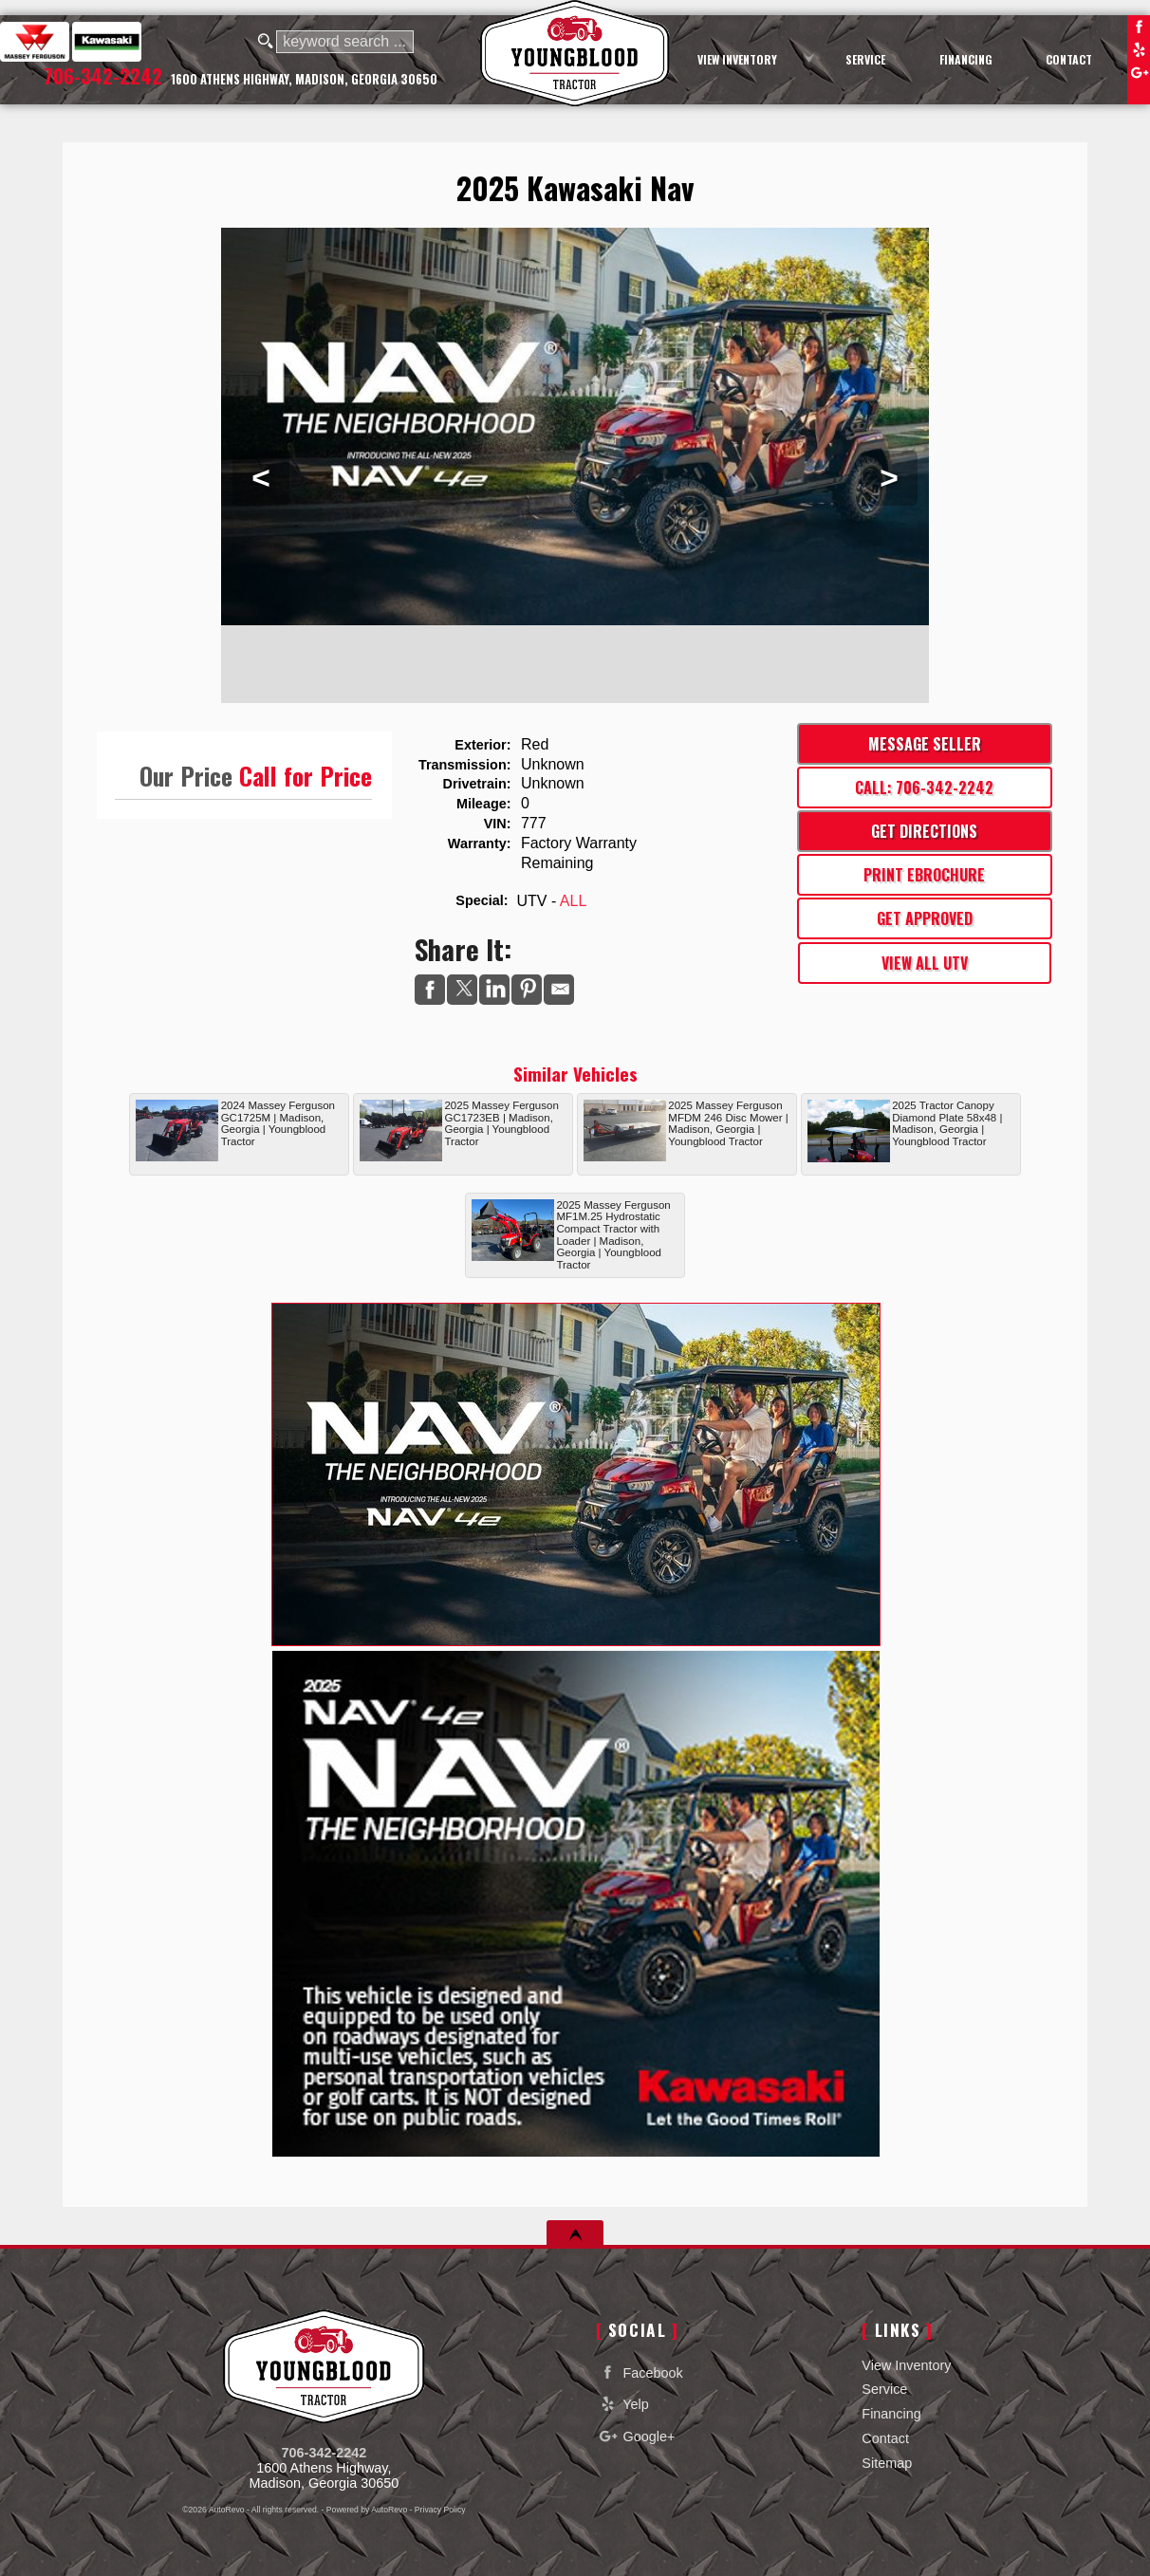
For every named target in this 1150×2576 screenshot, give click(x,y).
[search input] (345, 41)
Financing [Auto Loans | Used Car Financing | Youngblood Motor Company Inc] (965, 59)
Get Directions (924, 831)
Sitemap (887, 2463)
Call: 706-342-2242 (924, 787)
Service (884, 2389)
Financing (891, 2413)
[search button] (265, 41)
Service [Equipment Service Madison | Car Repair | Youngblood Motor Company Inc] (865, 59)
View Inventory (906, 2365)
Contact (885, 2438)
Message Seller (924, 743)
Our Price (185, 775)
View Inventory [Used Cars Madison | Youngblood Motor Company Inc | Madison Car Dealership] (737, 59)
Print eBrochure (924, 874)
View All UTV (924, 963)
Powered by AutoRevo (366, 2509)
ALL (573, 901)
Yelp (1138, 49)
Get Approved (925, 918)
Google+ (1138, 72)
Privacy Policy (440, 2509)
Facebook (1138, 26)
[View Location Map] (304, 80)
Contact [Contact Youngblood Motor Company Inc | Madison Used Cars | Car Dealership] (1069, 59)
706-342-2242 (324, 2452)
